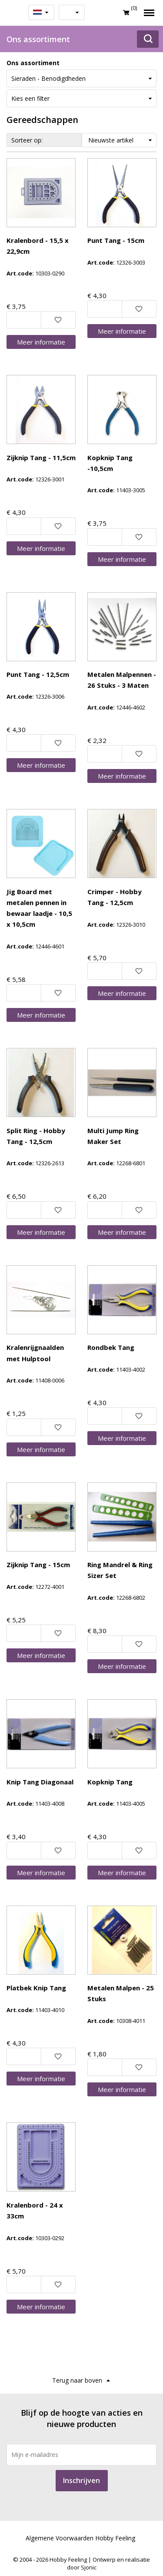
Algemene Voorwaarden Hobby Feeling (80, 2538)
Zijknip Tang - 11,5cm (41, 457)
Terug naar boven (77, 2380)
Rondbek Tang (110, 1347)
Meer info (41, 342)
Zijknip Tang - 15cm (38, 1564)
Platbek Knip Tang (36, 1987)
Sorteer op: (27, 140)
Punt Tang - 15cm (115, 240)
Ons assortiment (33, 63)
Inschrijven (81, 2480)
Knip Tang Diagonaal (40, 1781)
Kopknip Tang (110, 1781)
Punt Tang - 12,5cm (38, 674)
